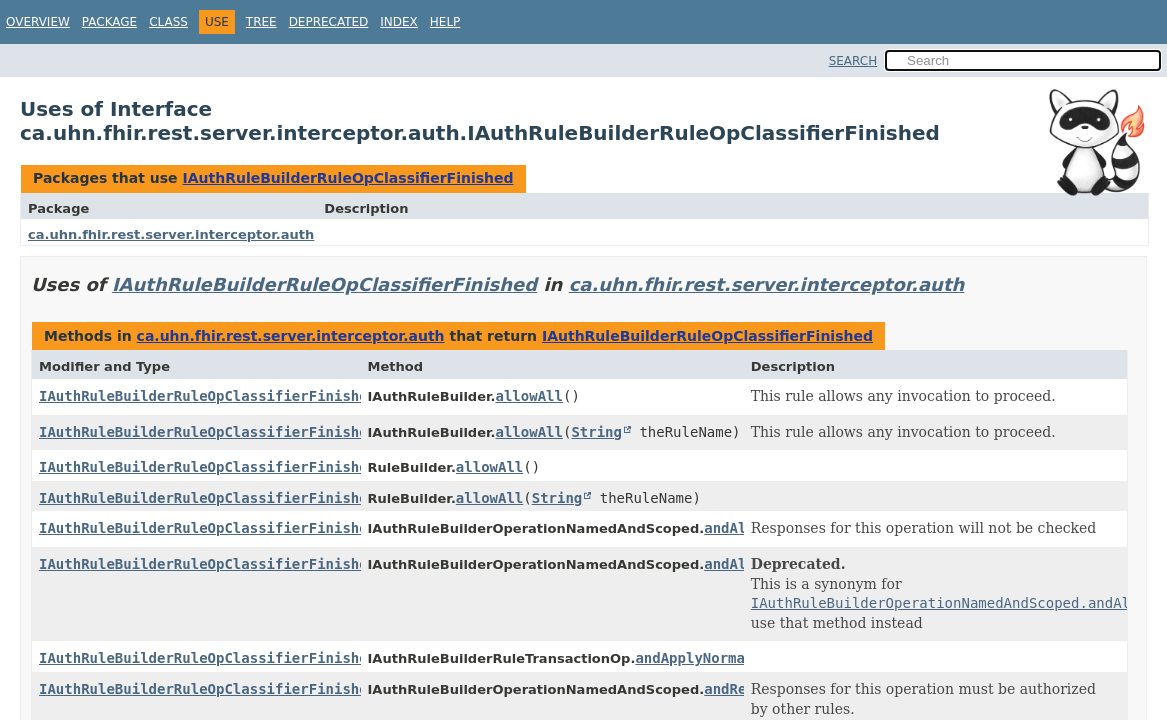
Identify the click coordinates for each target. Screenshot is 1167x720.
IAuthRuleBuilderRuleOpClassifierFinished (347, 178)
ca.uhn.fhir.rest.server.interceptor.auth (171, 234)
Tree (261, 22)
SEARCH (853, 61)
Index (399, 22)
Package (109, 22)
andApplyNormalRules (715, 658)
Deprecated (329, 22)
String (596, 432)
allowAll (529, 396)
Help (445, 22)
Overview (38, 22)
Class (168, 22)
